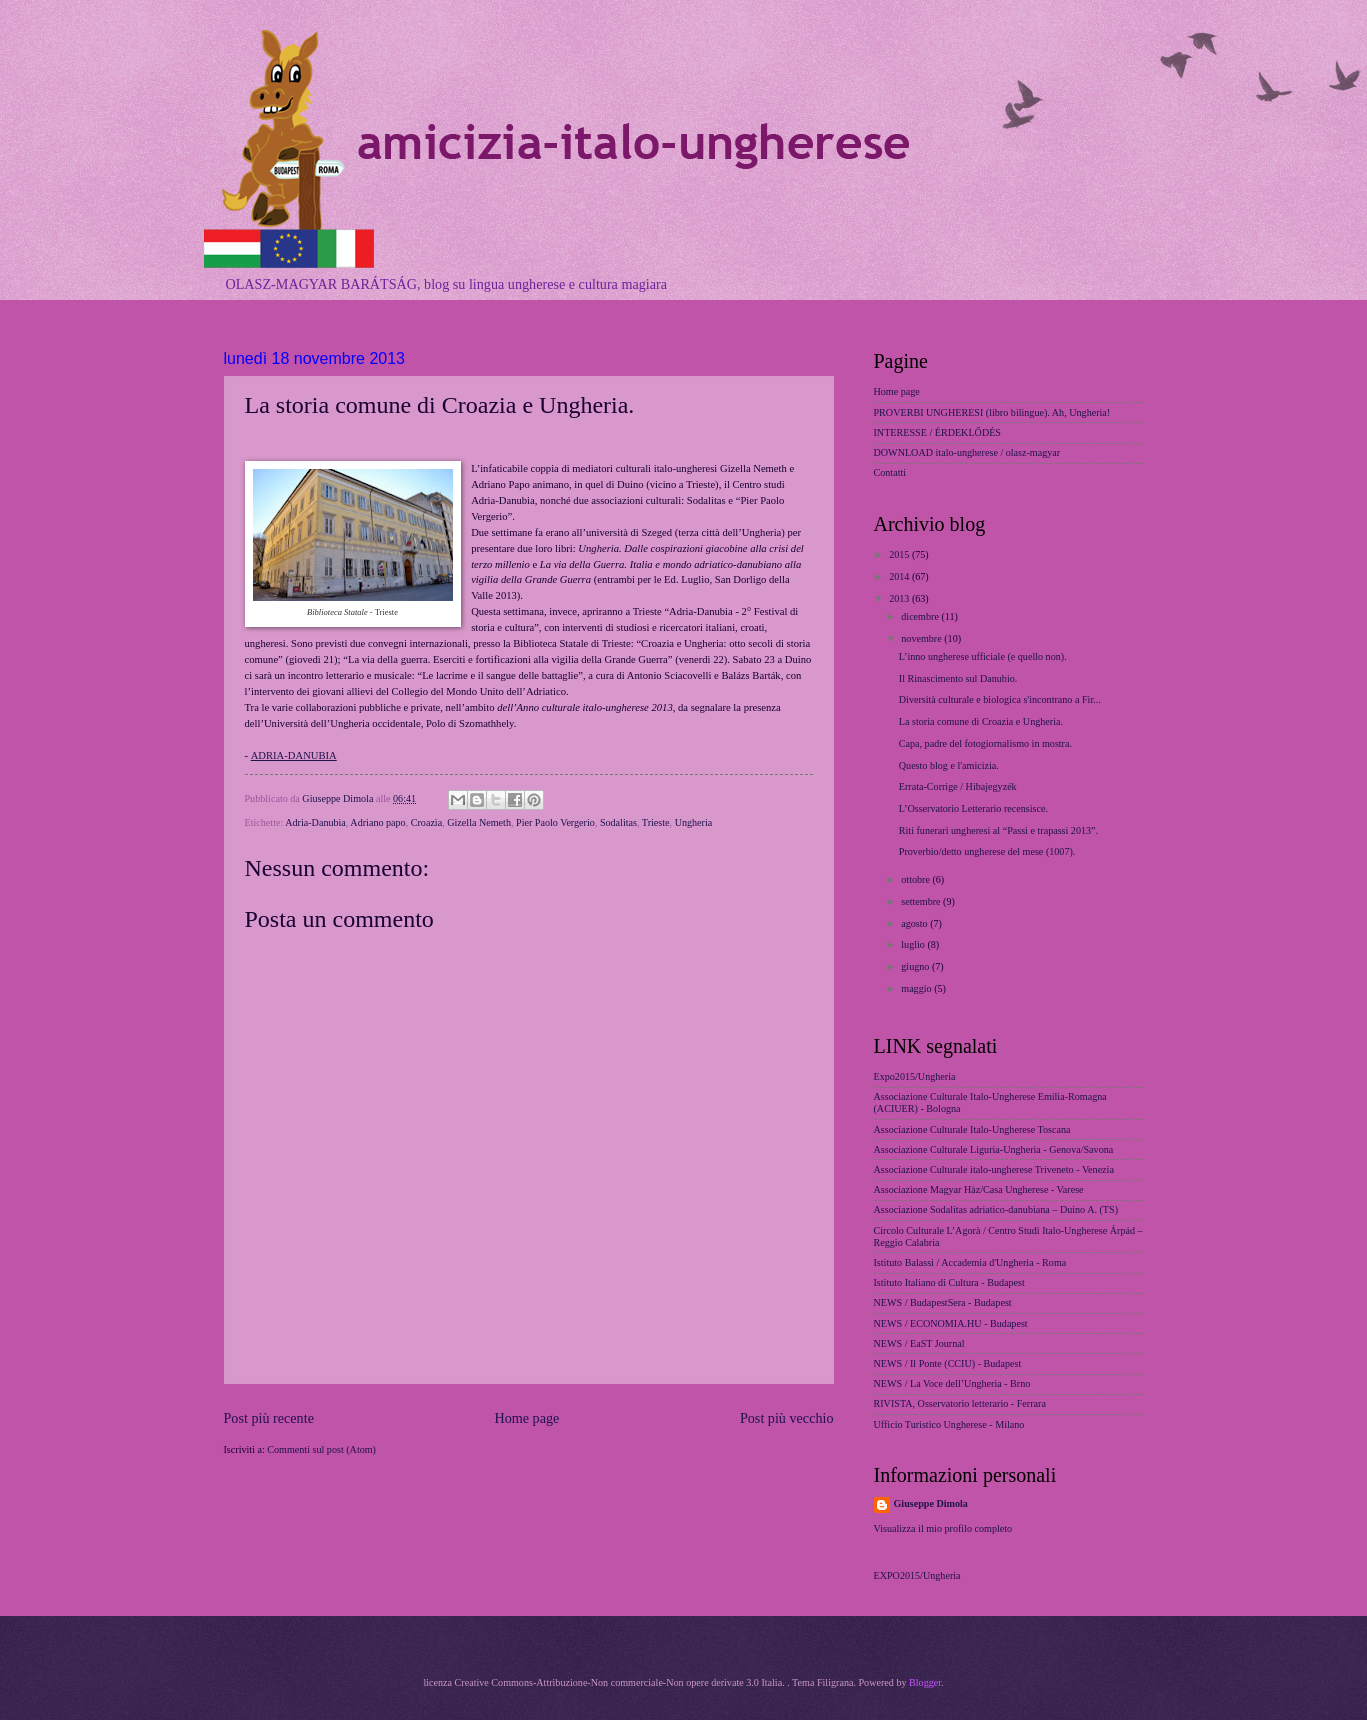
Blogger (925, 1682)
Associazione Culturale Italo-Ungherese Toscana (972, 1129)
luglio (914, 944)
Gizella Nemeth (479, 822)
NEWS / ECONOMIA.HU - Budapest (951, 1323)
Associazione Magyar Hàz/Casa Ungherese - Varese (979, 1189)
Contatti (890, 472)
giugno (916, 966)
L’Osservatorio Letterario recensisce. (973, 808)
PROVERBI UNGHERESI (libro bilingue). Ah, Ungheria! (992, 412)
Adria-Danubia (315, 822)
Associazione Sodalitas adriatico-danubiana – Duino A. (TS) (996, 1209)
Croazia (426, 822)
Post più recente (269, 1418)
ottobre (916, 879)
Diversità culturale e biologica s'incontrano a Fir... (1000, 699)
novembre (922, 638)
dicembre (921, 616)
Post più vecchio (787, 1418)
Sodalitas (618, 822)
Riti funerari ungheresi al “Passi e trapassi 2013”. (998, 830)
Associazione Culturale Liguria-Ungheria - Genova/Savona (994, 1149)
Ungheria (694, 822)
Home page (526, 1418)
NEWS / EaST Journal (919, 1343)
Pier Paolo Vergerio (555, 822)
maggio (917, 988)
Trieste (656, 822)
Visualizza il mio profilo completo (943, 1528)
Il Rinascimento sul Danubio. (958, 678)
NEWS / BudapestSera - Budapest (943, 1302)
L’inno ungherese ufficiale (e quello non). (983, 656)
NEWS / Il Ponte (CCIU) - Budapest (948, 1363)
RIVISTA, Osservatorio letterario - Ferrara (960, 1403)
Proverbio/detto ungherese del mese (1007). (987, 851)
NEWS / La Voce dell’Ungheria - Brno (952, 1383)
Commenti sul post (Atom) (321, 1449)
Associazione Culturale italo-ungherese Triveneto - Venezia (994, 1169)
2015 (900, 554)
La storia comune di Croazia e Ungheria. (981, 721)
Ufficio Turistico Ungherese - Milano (949, 1424)
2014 (900, 576)
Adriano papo (377, 822)
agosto (915, 923)
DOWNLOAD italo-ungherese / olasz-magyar (967, 452)
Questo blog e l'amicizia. (949, 765)
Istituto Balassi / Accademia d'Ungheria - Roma (970, 1262)
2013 (900, 598)
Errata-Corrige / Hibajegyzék (958, 786)
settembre (922, 901)
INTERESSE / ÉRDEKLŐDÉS (938, 432)
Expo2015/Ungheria (915, 1076)
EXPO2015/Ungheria (917, 1575)
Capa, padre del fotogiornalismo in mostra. (985, 743)
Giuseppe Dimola (931, 1503)
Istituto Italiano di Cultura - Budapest (949, 1282)
